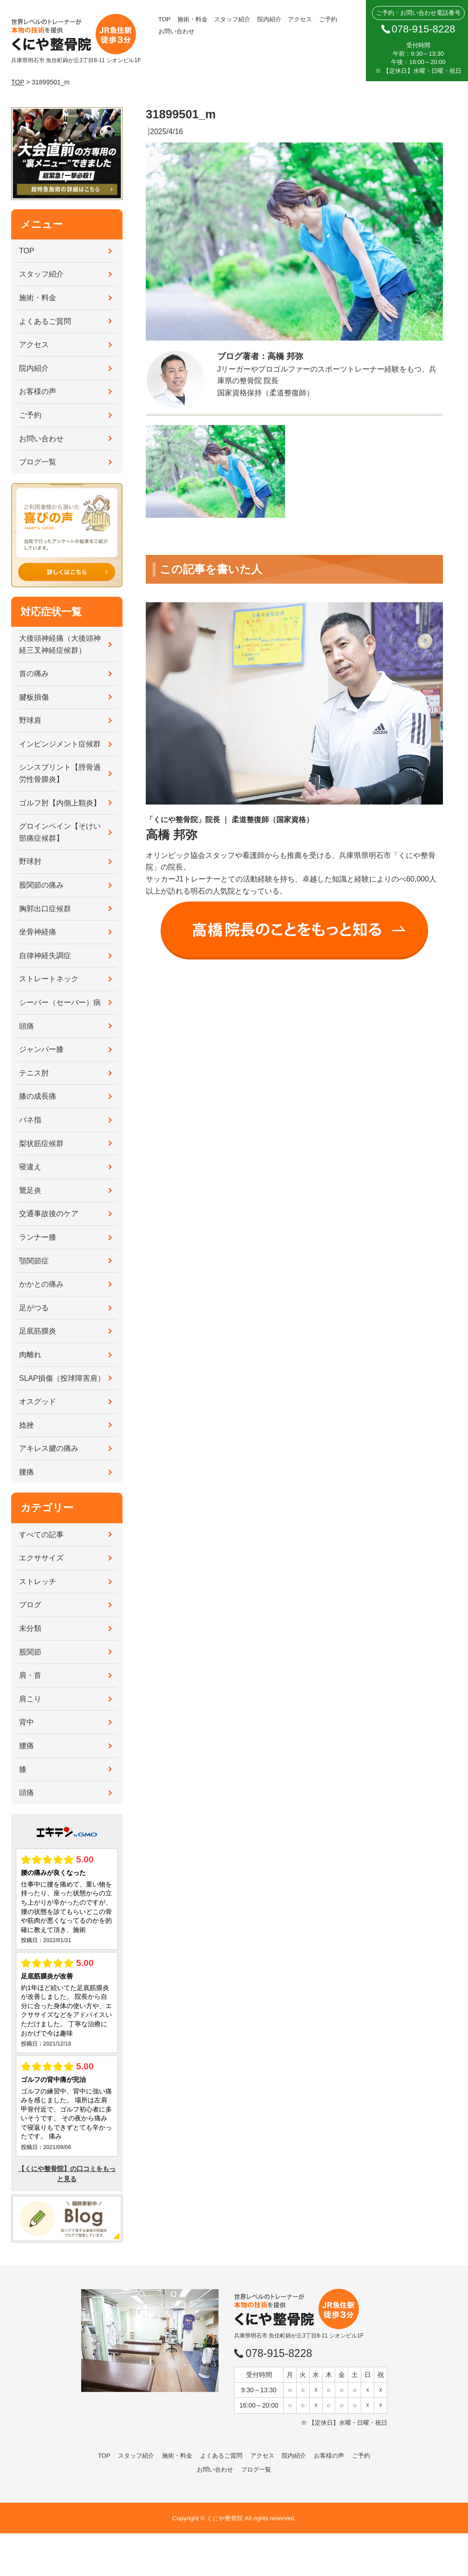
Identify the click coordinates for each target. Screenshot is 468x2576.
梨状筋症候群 (41, 1143)
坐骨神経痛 (37, 932)
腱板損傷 (34, 697)
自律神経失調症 (45, 956)
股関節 (30, 1652)
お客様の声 (37, 391)
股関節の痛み (41, 885)
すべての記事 (41, 1535)
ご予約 (328, 19)
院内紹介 (269, 19)
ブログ (30, 1605)
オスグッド (37, 1401)
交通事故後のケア (48, 1213)
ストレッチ (37, 1581)
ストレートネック (48, 979)
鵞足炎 (30, 1190)
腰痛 (26, 1472)
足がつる (34, 1308)
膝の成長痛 (37, 1096)
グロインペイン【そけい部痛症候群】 (60, 832)
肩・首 (30, 1675)
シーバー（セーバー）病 (60, 1002)
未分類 (30, 1628)
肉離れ (30, 1355)
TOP (164, 19)
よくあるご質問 (45, 321)
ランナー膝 (37, 1237)
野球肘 (30, 861)
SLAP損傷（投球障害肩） (62, 1378)
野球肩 (30, 720)
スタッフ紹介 (232, 19)
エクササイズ (41, 1558)
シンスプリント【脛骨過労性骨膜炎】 (60, 773)
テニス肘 (34, 1073)
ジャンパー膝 (41, 1049)
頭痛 (26, 1026)
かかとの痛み (41, 1284)
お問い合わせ (176, 31)
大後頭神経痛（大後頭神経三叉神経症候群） (60, 644)
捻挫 (26, 1425)
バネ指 (30, 1120)
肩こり (30, 1699)
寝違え (30, 1167)
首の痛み (34, 673)
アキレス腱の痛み (48, 1448)
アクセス (300, 19)
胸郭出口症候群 (45, 909)
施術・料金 (192, 19)
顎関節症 (34, 1261)
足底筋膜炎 (37, 1331)
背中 (26, 1722)
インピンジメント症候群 (60, 744)
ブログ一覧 (37, 462)
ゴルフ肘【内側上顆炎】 (60, 803)
